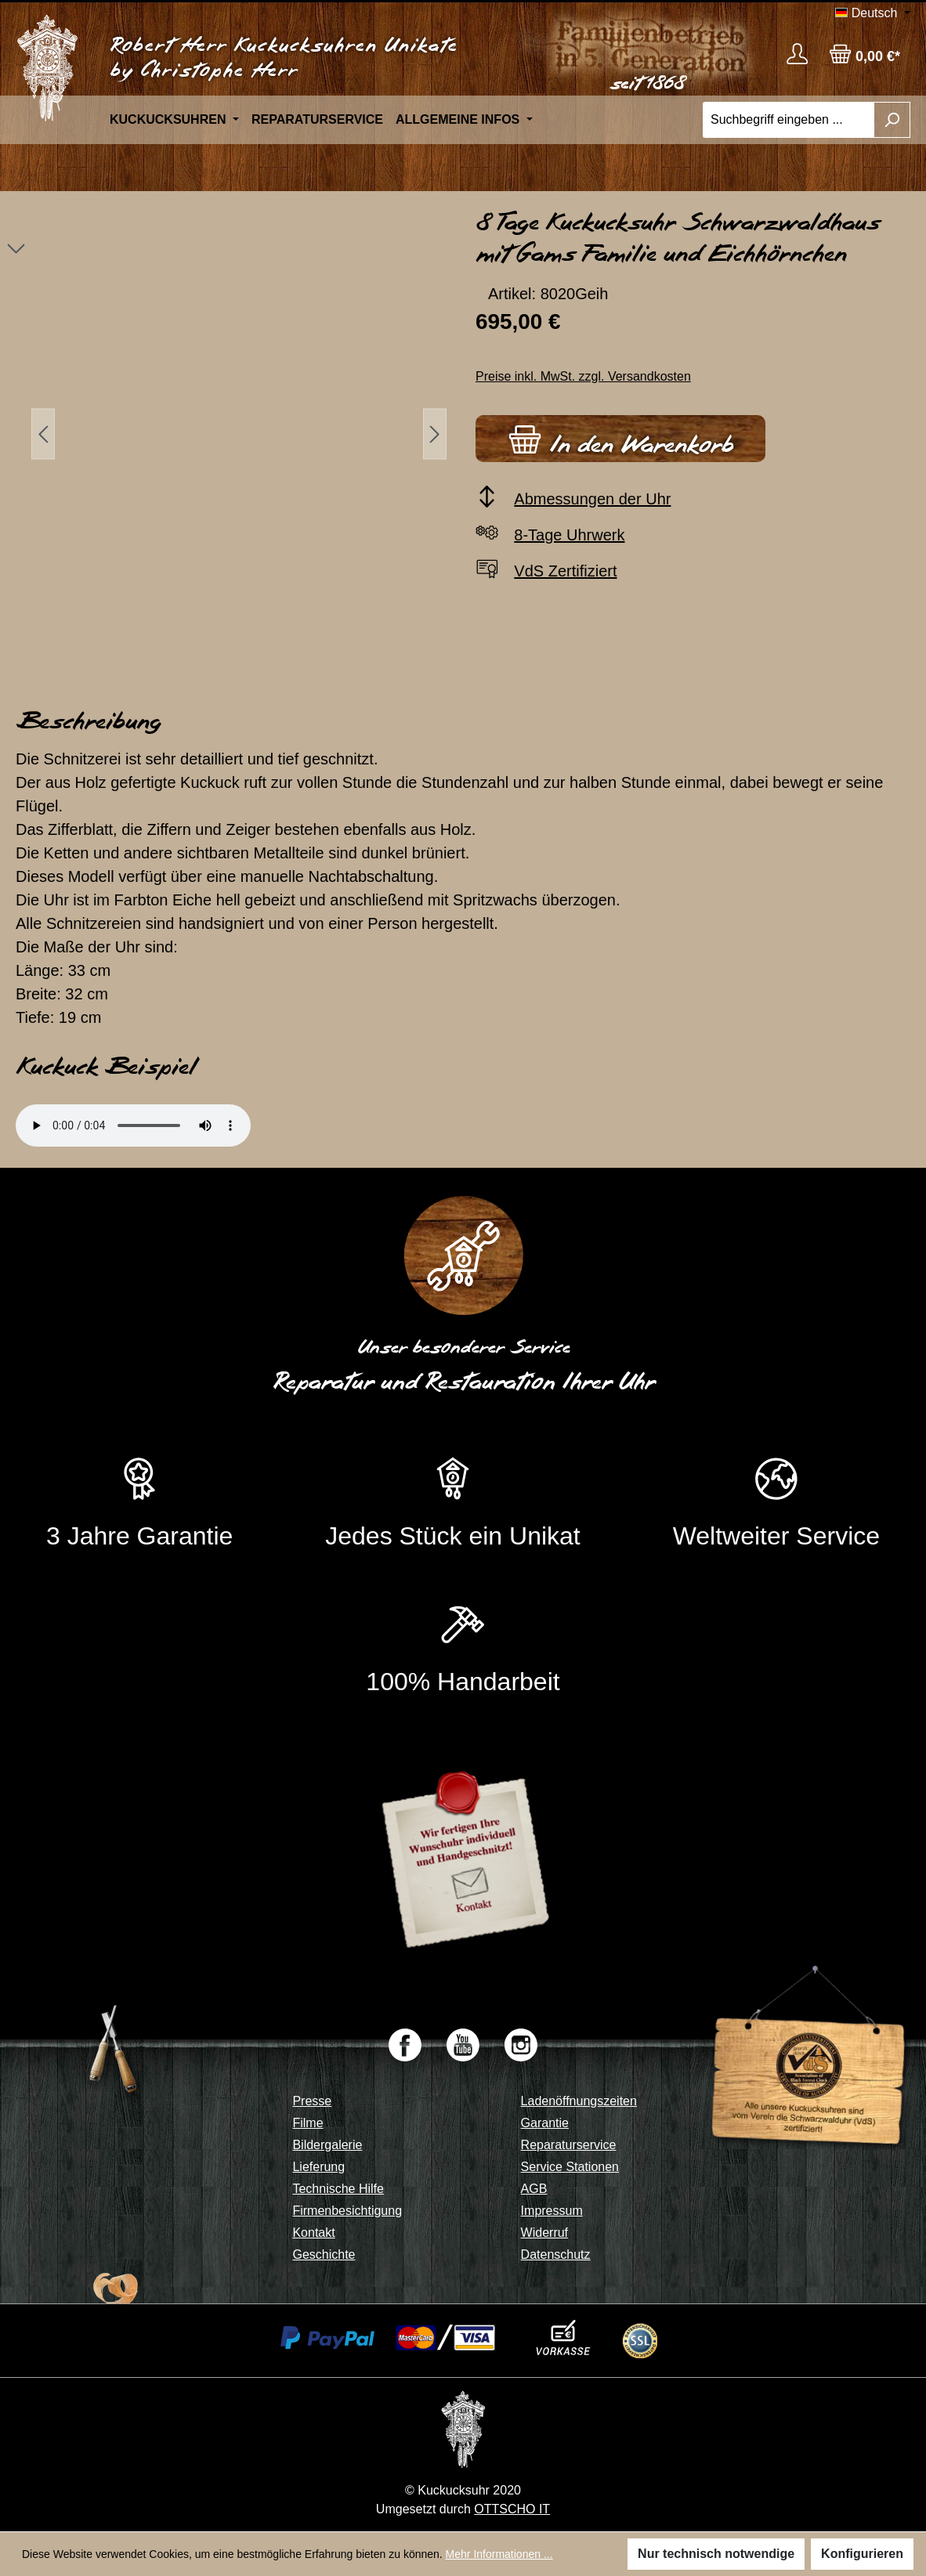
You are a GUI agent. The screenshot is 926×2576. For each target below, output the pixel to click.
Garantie (545, 2123)
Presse (311, 2101)
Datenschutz (556, 2254)
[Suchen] (892, 120)
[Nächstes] (435, 433)
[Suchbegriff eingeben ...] (788, 120)
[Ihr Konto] (797, 53)
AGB (534, 2188)
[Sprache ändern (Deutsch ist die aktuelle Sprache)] (872, 13)
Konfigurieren (862, 2553)
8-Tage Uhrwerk (569, 535)
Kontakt (313, 2232)
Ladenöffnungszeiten (579, 2101)
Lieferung (318, 2166)
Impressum (552, 2210)
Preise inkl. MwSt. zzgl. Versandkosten (583, 376)
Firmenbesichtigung (347, 2210)
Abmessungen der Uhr (592, 499)
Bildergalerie (327, 2144)
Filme (307, 2123)
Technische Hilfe (338, 2188)
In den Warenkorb (620, 436)
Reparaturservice (569, 2144)
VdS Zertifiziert (565, 571)
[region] (231, 434)
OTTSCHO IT (512, 2509)
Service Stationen (570, 2166)
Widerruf (544, 2232)
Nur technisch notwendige (716, 2553)
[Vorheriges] (43, 433)
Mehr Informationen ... (499, 2554)
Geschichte (323, 2254)
